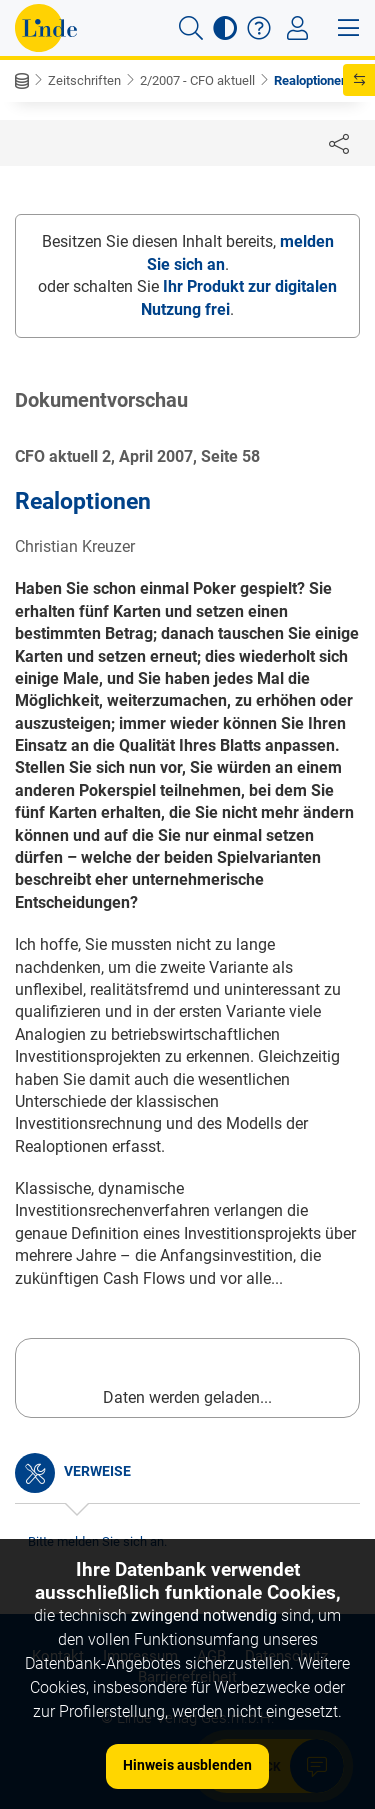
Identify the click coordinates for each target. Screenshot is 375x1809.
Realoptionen (311, 80)
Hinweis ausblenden (187, 1765)
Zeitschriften (84, 80)
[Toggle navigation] (297, 28)
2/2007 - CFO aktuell (197, 80)
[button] (191, 28)
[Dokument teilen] (339, 143)
